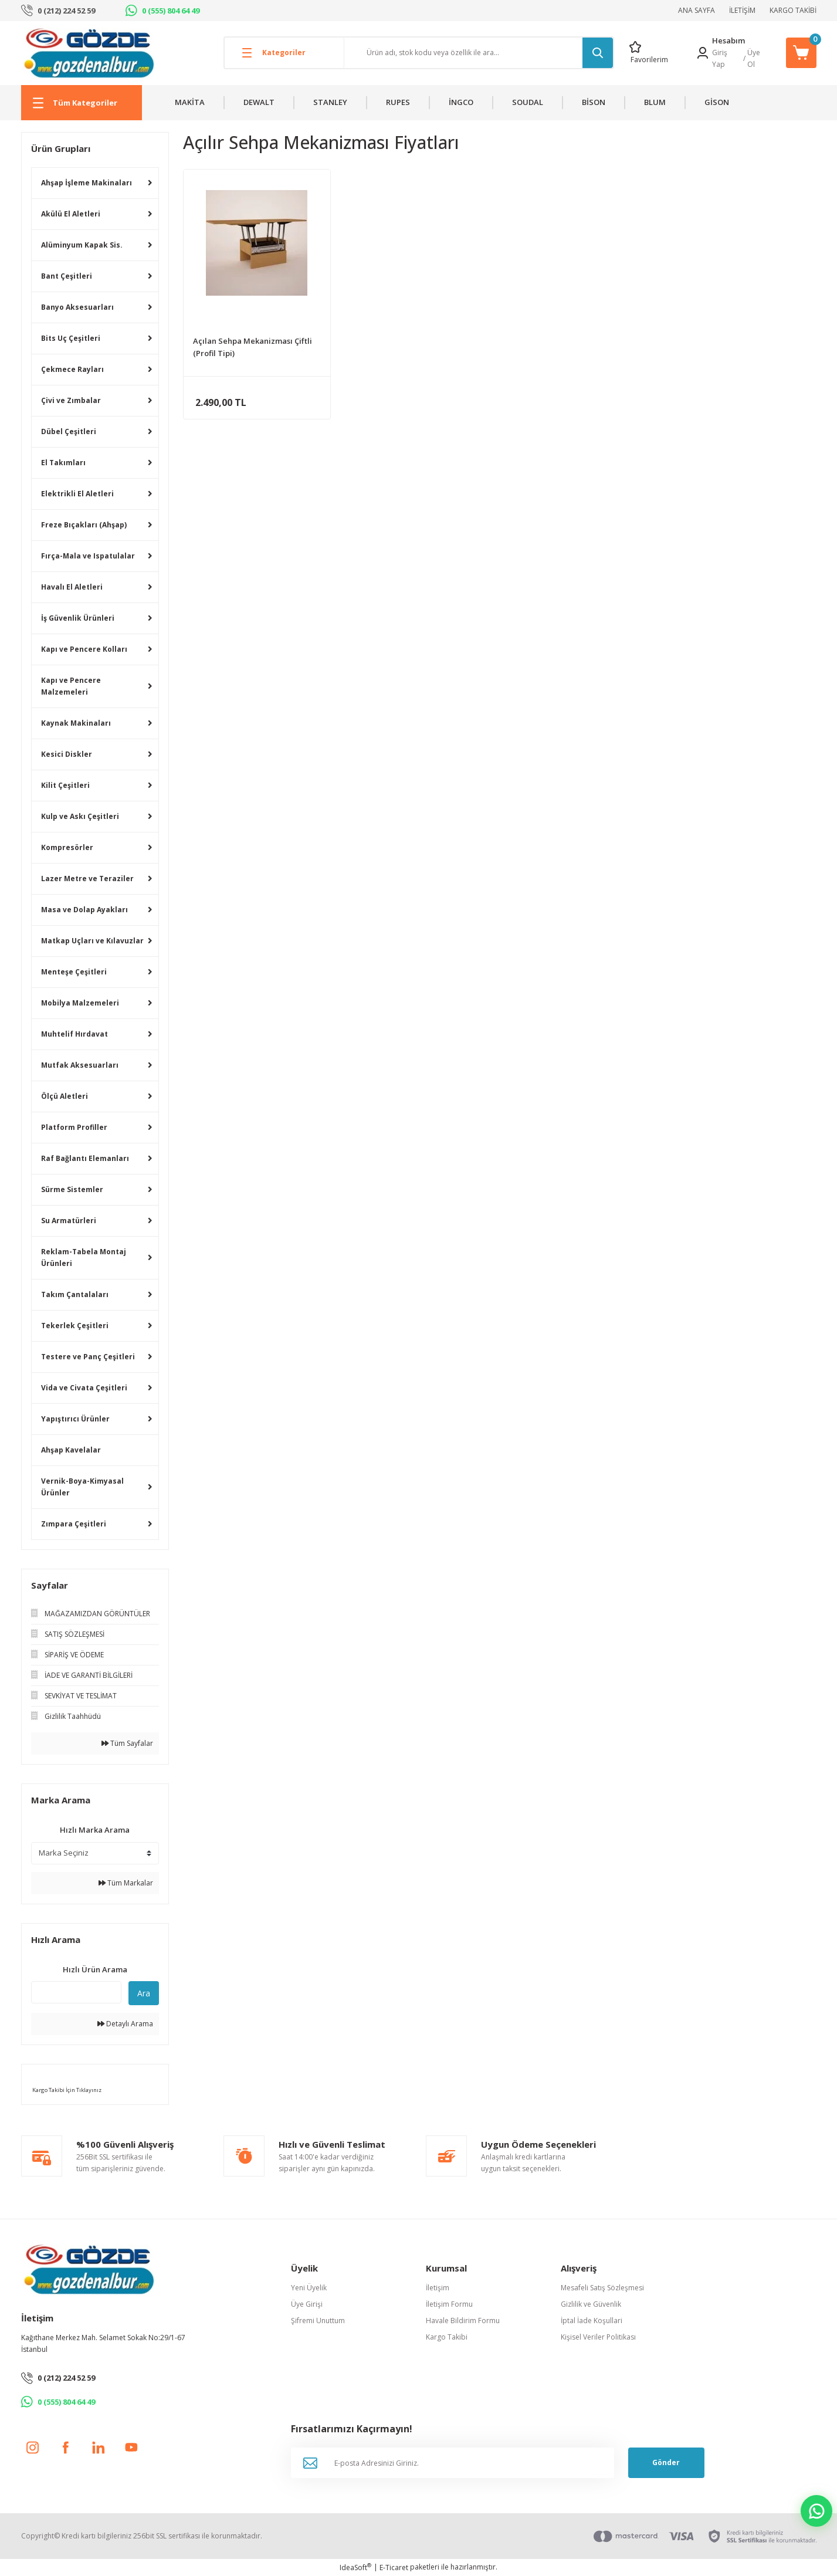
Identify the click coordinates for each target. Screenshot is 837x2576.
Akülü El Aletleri (70, 214)
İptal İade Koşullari (591, 2320)
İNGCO (461, 102)
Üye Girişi (307, 2304)
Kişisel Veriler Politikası (598, 2337)
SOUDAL (527, 102)
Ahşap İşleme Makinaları (86, 183)
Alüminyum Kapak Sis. (82, 245)
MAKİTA (190, 102)
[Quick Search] (76, 1992)
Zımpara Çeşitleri (73, 1524)
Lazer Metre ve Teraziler (87, 879)
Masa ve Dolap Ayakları (84, 910)
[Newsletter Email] (452, 2463)
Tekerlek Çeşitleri (75, 1326)
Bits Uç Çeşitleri (70, 338)
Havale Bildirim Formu (463, 2320)
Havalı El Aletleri (72, 587)
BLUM (655, 102)
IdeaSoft (355, 2567)
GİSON (716, 102)
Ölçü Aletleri (64, 1096)
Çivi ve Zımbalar (71, 400)
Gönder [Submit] (666, 2462)
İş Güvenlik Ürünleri (77, 618)
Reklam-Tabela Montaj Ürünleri (83, 1257)
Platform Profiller (74, 1127)
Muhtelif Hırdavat (74, 1034)
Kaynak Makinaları (76, 723)
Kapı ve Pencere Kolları (84, 649)
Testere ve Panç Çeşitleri (88, 1357)
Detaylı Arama (125, 2024)
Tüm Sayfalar (127, 1743)
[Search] (478, 53)
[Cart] (801, 53)
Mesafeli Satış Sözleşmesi (602, 2288)
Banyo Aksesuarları (77, 307)
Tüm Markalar (126, 1883)
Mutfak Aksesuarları (79, 1065)
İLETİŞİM (742, 10)
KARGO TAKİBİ (793, 10)
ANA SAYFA (696, 10)
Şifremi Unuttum (318, 2320)
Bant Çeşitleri (66, 276)
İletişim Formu (449, 2304)
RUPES (398, 102)
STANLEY (330, 102)
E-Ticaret (393, 2567)
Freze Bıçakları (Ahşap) (84, 525)
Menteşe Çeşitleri (74, 972)
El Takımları (63, 463)
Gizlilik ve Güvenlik (591, 2304)
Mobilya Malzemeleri (80, 1003)
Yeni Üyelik (309, 2288)
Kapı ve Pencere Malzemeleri (71, 686)
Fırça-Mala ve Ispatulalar (88, 556)
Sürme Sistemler (72, 1189)
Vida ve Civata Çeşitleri (84, 1388)
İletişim (437, 2288)
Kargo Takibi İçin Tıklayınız (66, 2090)
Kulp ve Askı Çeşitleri (80, 816)
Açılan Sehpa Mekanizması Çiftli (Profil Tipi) (252, 347)
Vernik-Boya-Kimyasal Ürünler (82, 1487)
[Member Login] (703, 53)
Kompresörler (67, 847)
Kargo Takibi (446, 2337)
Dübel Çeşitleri (68, 431)
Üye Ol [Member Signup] (753, 58)
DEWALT (259, 102)
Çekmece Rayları (72, 369)
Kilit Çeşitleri (65, 785)
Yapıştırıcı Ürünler (75, 1419)
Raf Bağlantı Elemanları (85, 1158)
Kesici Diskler (66, 754)
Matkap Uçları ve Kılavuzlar (92, 941)
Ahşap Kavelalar (71, 1450)
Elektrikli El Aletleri (77, 494)
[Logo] (89, 52)
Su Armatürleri (68, 1221)
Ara (143, 1993)
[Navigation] (81, 102)
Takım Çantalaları (75, 1294)
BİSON (593, 102)
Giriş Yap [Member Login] (719, 58)
